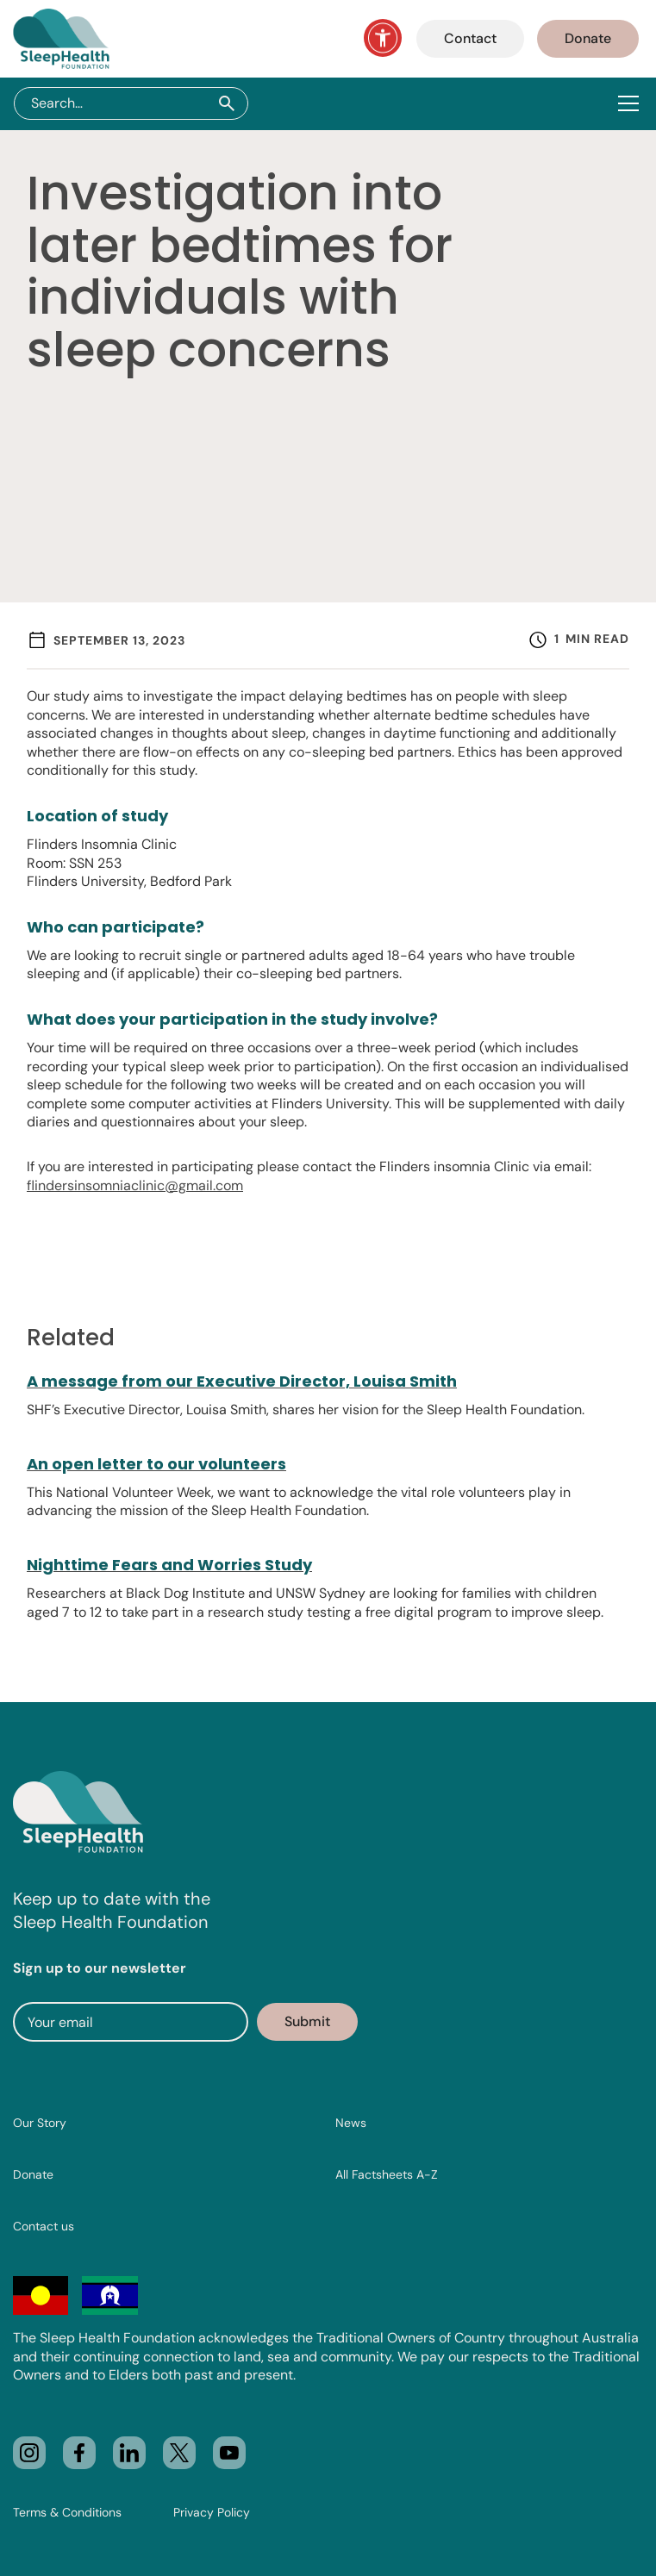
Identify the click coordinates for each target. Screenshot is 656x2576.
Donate (588, 38)
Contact (470, 38)
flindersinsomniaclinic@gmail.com (135, 1185)
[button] (632, 103)
